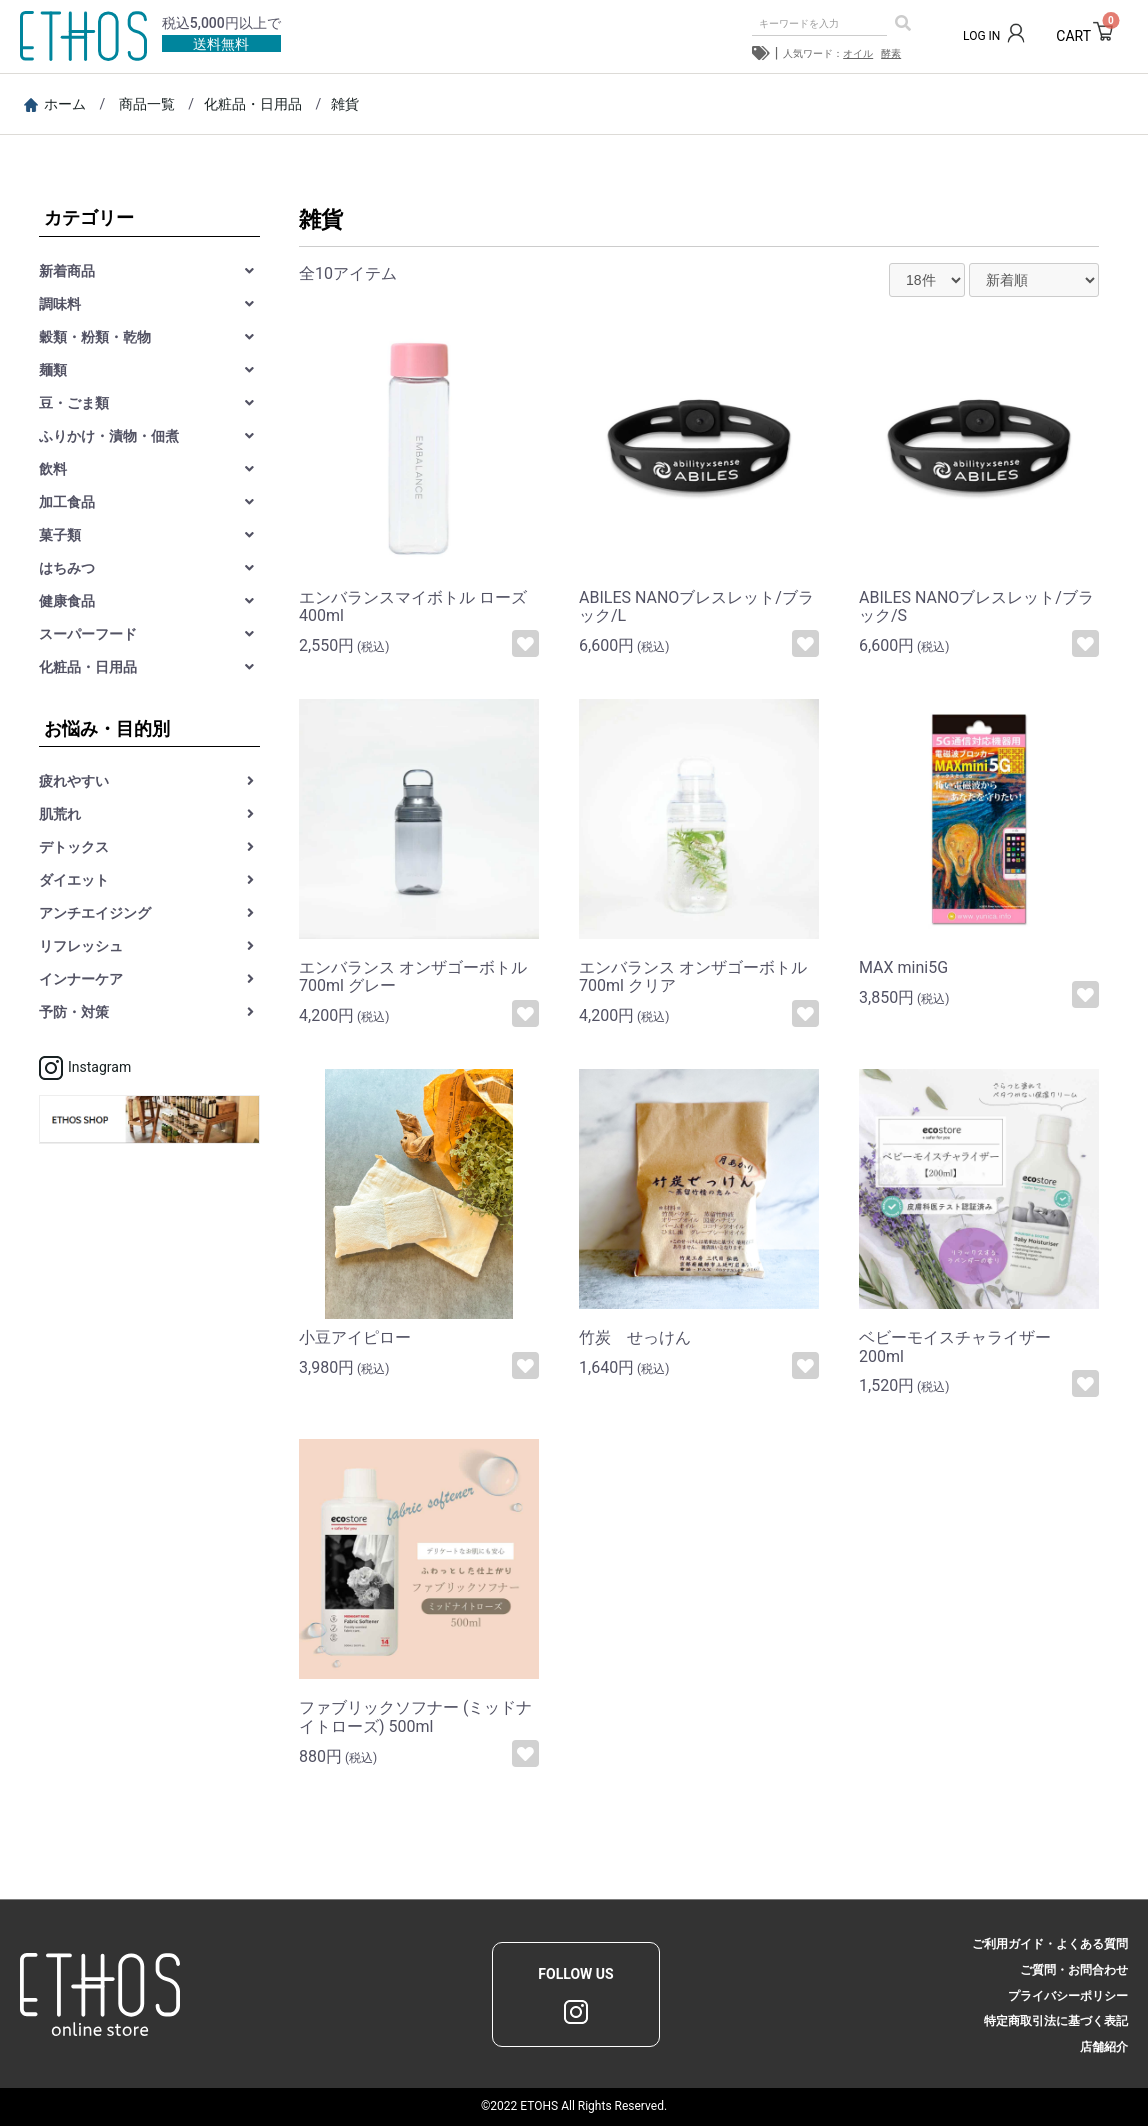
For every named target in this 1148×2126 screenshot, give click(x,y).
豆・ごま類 (74, 403)
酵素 (891, 53)
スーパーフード (88, 634)
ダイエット (74, 880)
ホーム (55, 104)
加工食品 (67, 502)
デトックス (74, 847)
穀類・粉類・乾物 (95, 337)
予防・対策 (74, 1012)
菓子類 (60, 535)
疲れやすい (74, 781)
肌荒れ (60, 814)
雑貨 (345, 104)
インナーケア (81, 979)
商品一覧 (147, 104)
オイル (858, 53)
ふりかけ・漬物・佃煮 (109, 436)
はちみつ (67, 568)
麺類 (53, 370)
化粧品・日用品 (253, 104)
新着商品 (67, 271)
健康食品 (67, 601)
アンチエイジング (95, 913)
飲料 (53, 469)
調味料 (60, 304)
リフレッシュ (81, 946)
